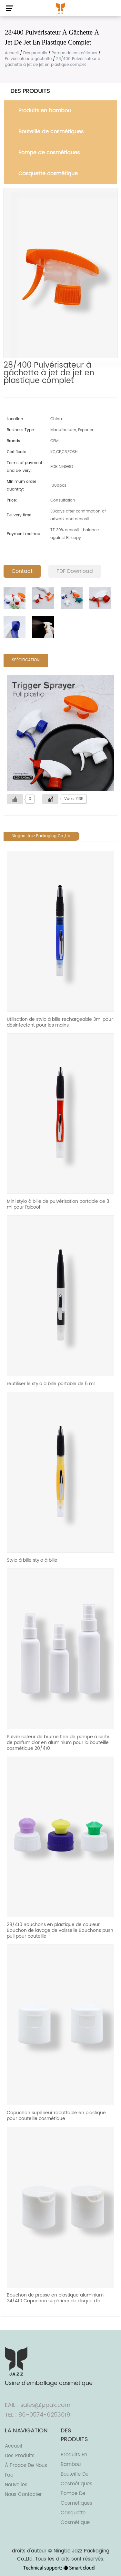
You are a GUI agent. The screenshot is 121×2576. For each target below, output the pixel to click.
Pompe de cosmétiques (74, 53)
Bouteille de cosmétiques (51, 131)
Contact (22, 571)
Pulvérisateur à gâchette (28, 59)
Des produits (35, 53)
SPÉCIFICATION (25, 660)
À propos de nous (26, 2465)
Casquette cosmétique (48, 173)
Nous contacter (23, 2494)
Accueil (12, 53)
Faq (9, 2475)
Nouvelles (16, 2485)
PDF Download (74, 571)
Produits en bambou (44, 110)
